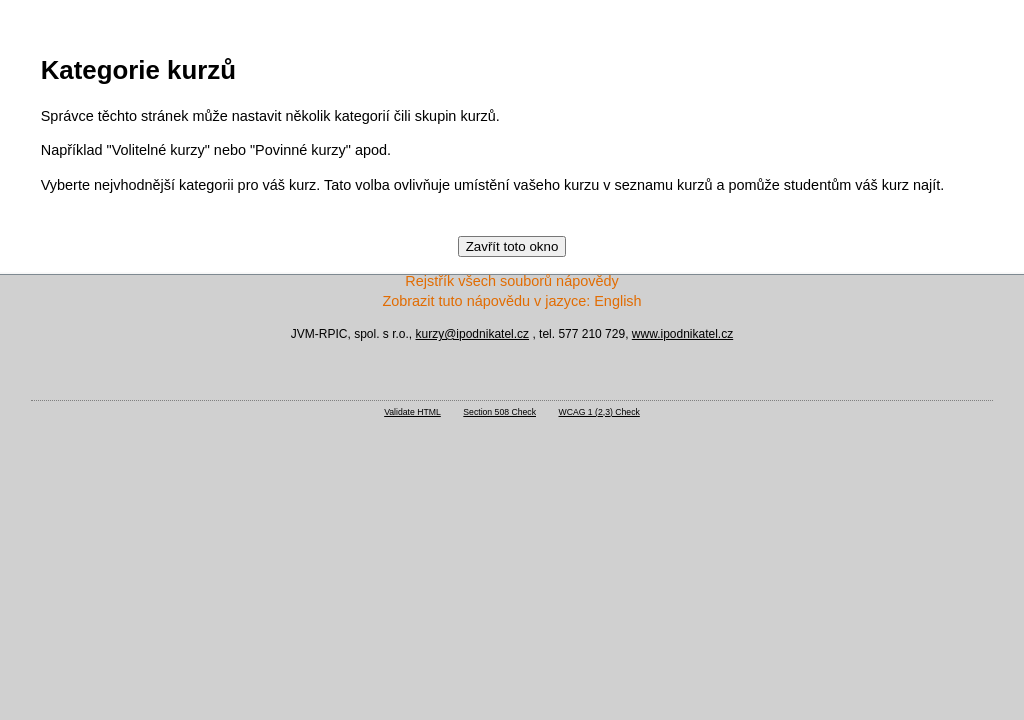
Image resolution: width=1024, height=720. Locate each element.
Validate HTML (412, 412)
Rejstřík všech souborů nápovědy (511, 281)
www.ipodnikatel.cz (682, 334)
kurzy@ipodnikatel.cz (473, 334)
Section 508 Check (499, 412)
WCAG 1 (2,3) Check (599, 412)
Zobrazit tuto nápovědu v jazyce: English (511, 301)
